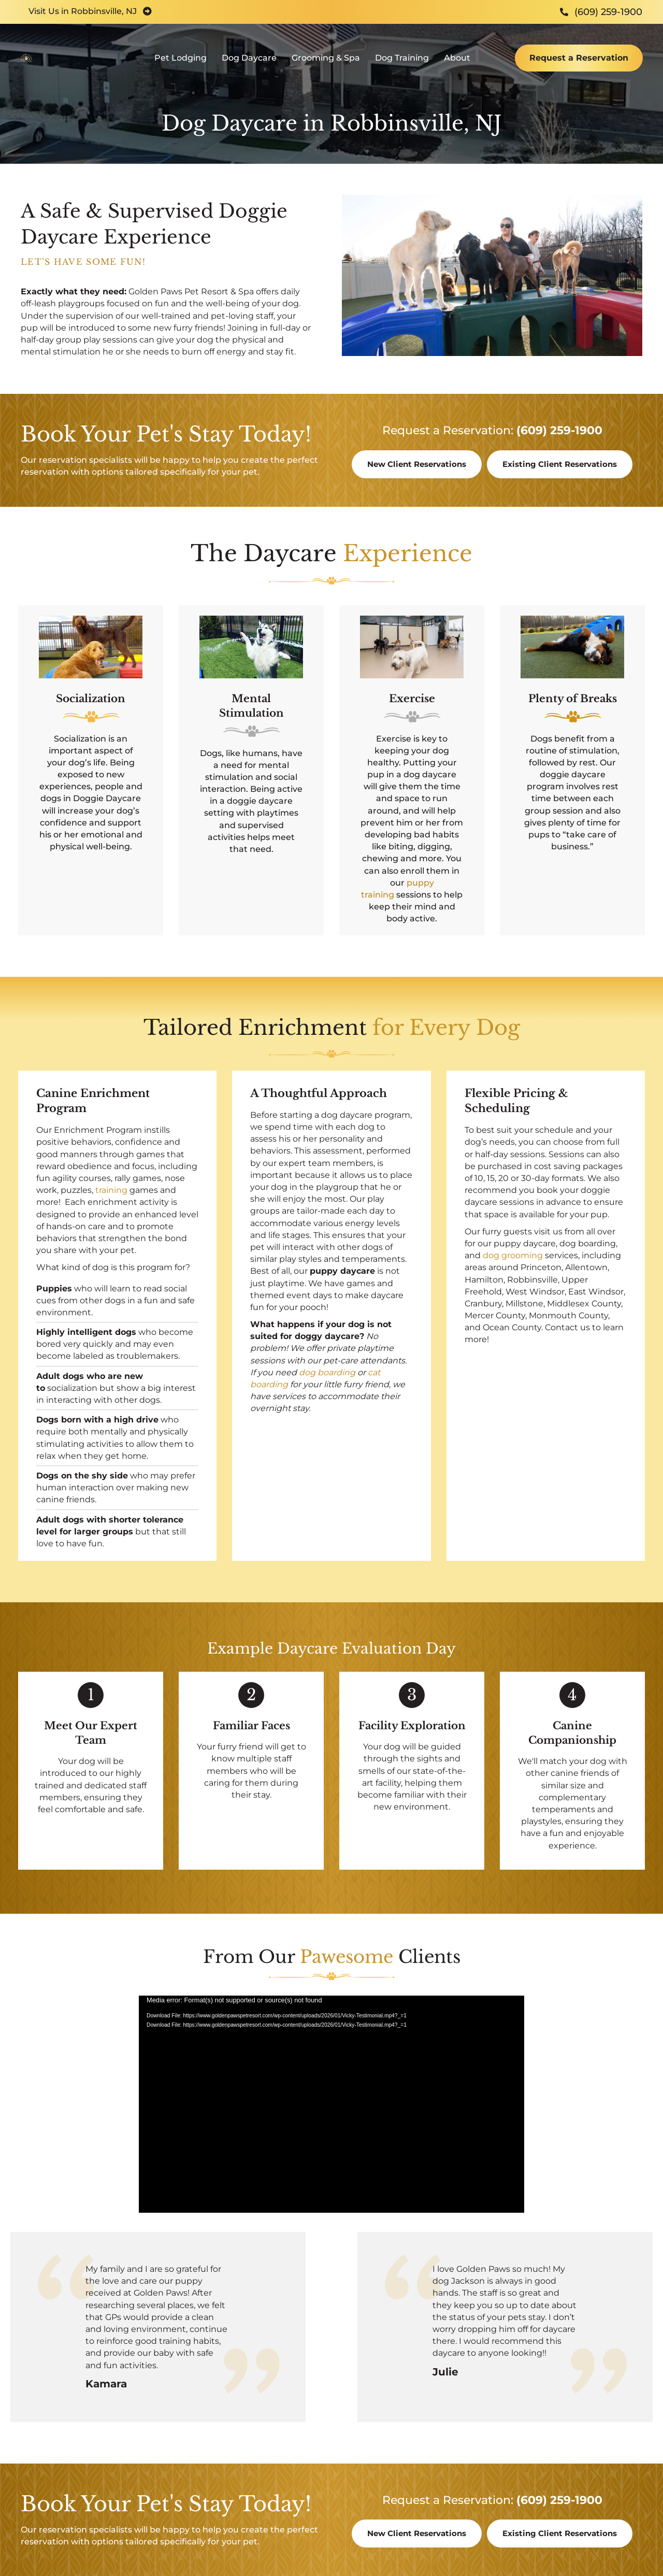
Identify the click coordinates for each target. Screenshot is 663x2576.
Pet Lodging (180, 65)
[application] (331, 2104)
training (111, 1190)
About (457, 65)
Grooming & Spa (326, 65)
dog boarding (327, 1372)
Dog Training (402, 65)
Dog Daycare (249, 65)
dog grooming (513, 1255)
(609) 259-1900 (559, 430)
